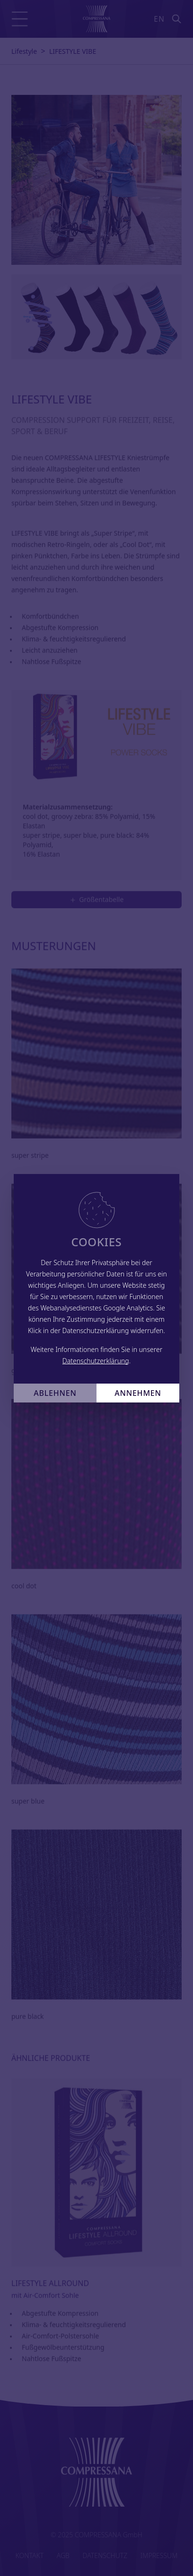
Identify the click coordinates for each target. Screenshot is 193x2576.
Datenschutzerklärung (95, 1360)
